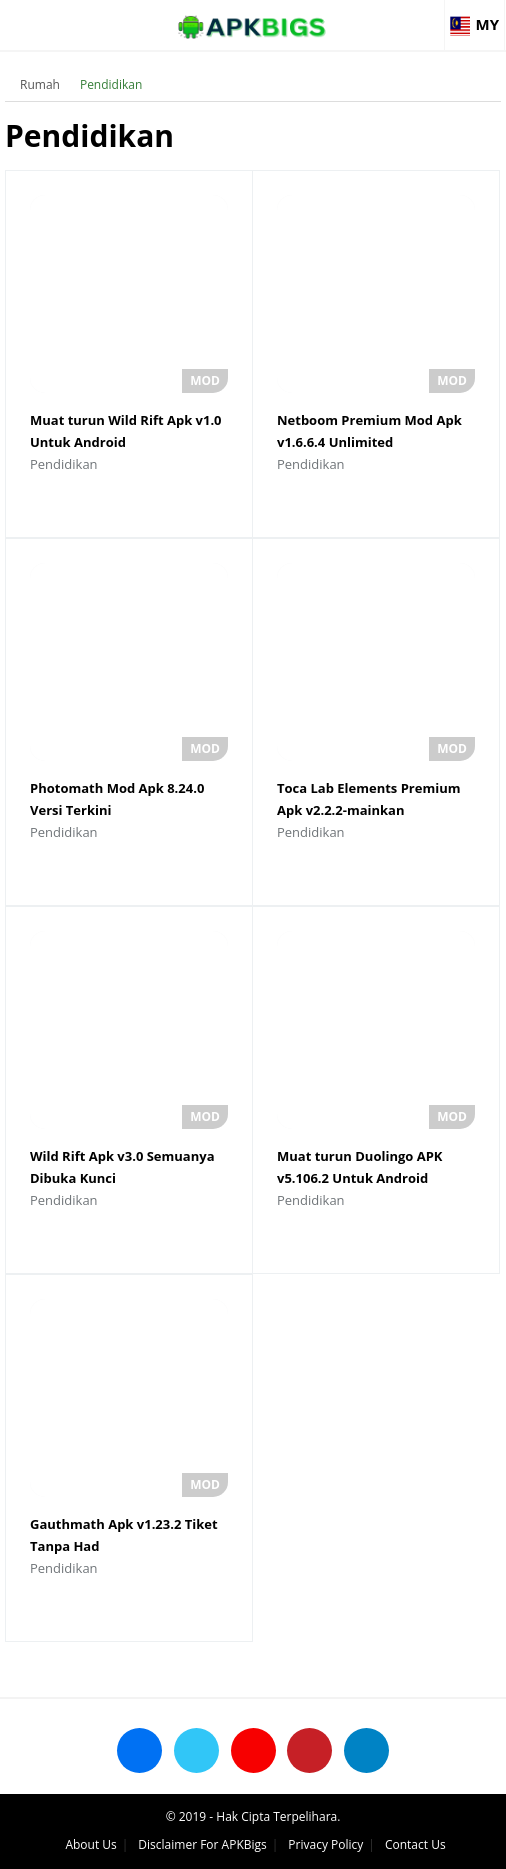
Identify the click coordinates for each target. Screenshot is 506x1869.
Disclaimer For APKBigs (202, 1844)
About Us (90, 1844)
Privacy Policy (325, 1844)
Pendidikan (111, 84)
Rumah (40, 84)
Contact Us (415, 1844)
